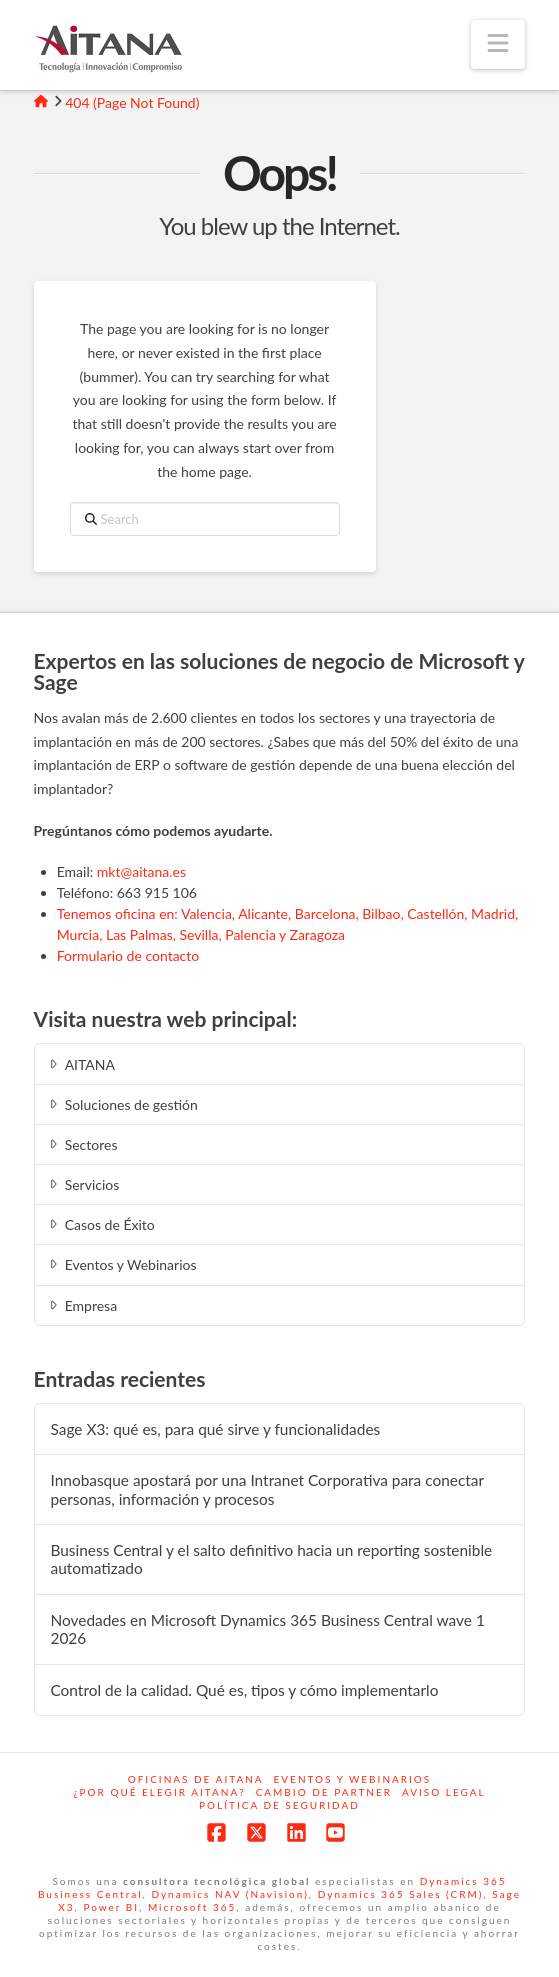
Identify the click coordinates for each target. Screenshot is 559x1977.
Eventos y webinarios (353, 1779)
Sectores (81, 1144)
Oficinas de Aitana (196, 1779)
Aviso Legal (444, 1792)
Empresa (81, 1305)
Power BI (111, 1907)
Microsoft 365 (192, 1907)
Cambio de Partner (324, 1792)
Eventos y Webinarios (121, 1264)
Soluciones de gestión (121, 1104)
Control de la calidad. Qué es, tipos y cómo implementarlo (244, 1690)
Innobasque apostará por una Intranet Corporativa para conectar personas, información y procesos (266, 1489)
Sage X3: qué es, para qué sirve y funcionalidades (215, 1429)
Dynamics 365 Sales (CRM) (401, 1894)
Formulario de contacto (128, 955)
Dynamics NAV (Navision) (229, 1894)
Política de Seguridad (279, 1805)
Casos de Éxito (100, 1224)
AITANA (80, 1064)
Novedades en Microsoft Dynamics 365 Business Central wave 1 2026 (267, 1629)
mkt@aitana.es (141, 871)
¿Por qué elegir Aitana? (159, 1792)
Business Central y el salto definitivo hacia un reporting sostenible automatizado (271, 1559)
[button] (498, 44)
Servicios (82, 1184)
